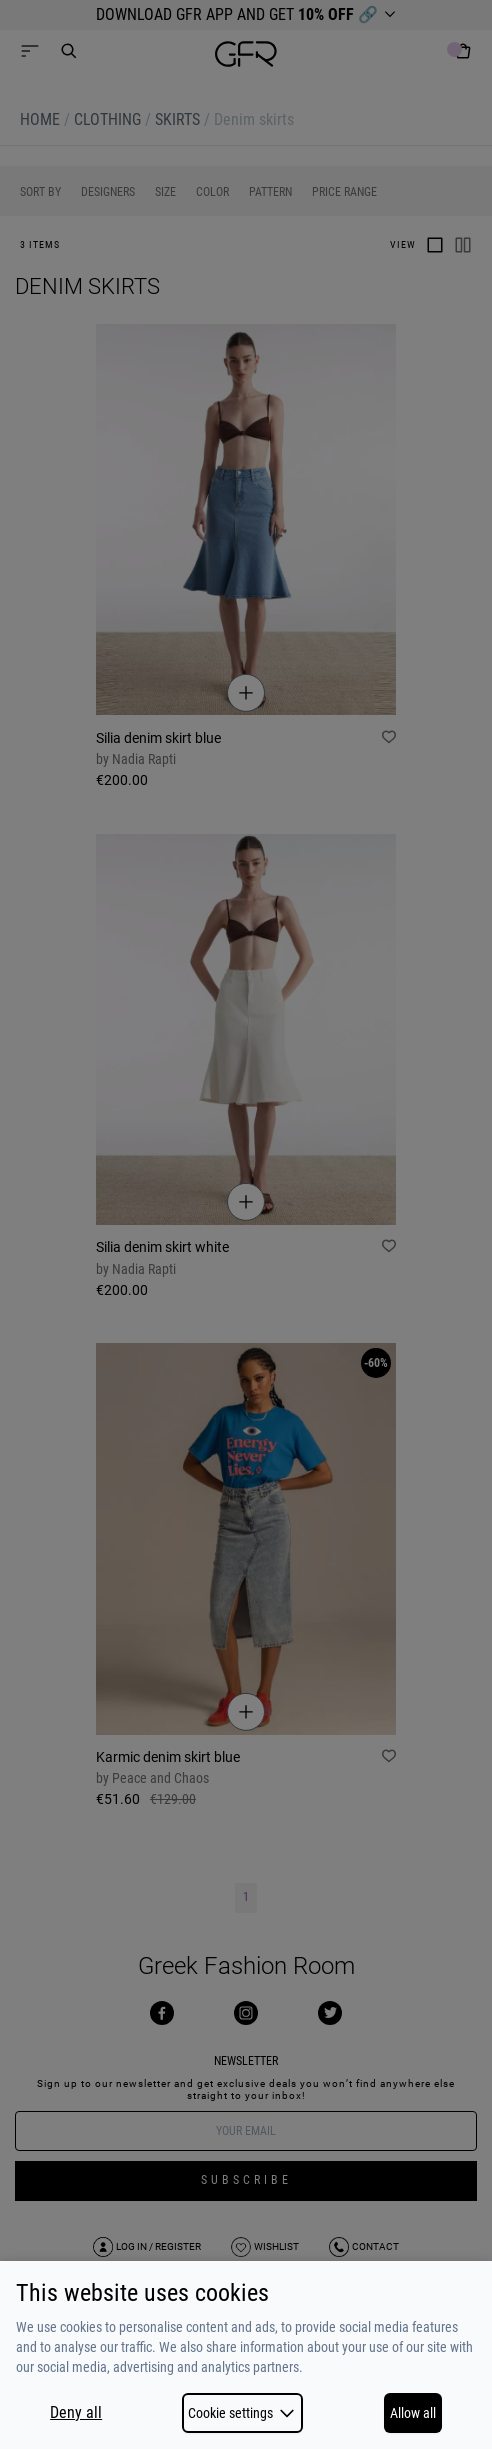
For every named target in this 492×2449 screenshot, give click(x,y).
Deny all (76, 2413)
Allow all (413, 2413)
